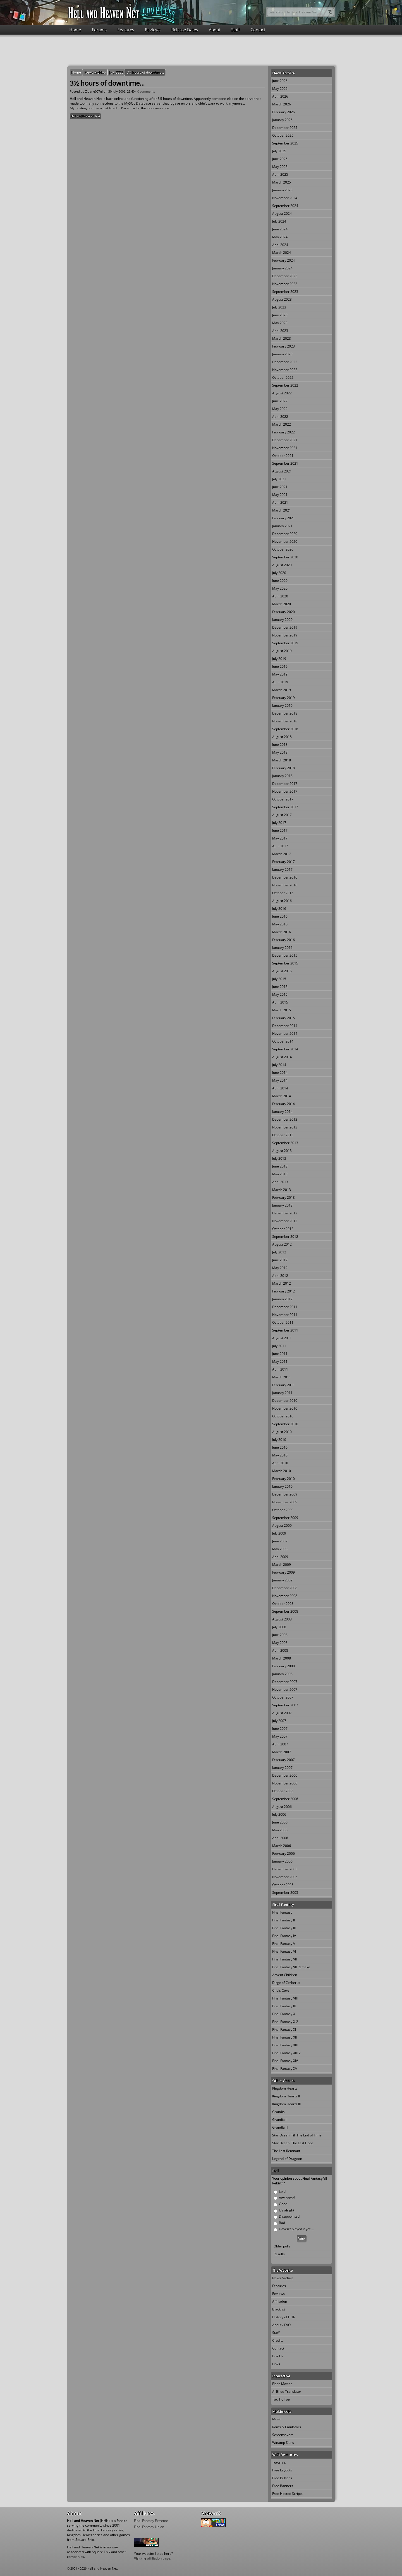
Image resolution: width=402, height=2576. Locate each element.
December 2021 (284, 440)
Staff (235, 29)
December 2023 (284, 276)
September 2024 (285, 205)
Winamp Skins (283, 2442)
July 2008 (279, 1627)
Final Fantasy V (283, 1943)
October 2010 (282, 1416)
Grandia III (280, 2127)
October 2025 (282, 135)
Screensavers (282, 2434)
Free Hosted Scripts (287, 2493)
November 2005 (284, 1877)
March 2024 (281, 252)
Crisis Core (280, 1990)
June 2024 (280, 229)
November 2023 (284, 283)
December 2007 (284, 1681)
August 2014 (282, 1057)
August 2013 (282, 1150)
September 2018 (285, 729)
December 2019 (284, 627)
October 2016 (282, 893)
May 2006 (280, 1830)
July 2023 (279, 307)
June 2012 (280, 1260)
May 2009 (280, 1549)
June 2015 (280, 986)
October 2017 (282, 799)
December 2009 (284, 1494)
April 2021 (280, 502)
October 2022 (282, 377)
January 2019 (282, 705)
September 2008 (285, 1611)
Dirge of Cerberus (286, 1982)
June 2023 (280, 315)
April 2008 (280, 1650)
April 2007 (280, 1744)
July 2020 (279, 572)
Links (276, 2364)
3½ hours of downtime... (145, 72)
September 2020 (285, 557)
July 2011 (279, 1346)
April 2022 (280, 416)
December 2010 (284, 1400)
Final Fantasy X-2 (285, 2021)
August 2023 (282, 299)
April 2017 (280, 846)
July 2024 (279, 221)
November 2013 (284, 1127)
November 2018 (284, 721)
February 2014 (283, 1103)
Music (276, 2419)
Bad (282, 2222)
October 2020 (282, 549)
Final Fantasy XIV (285, 2060)
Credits (277, 2340)
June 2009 (280, 1541)
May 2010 (280, 1455)
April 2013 (280, 1182)
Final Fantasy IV (284, 1935)
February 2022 (283, 432)
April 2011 (280, 1369)
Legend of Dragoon (287, 2158)
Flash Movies (282, 2383)
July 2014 (279, 1064)
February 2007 (283, 1759)
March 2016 (281, 932)
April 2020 (280, 596)
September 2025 (285, 143)
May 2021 (280, 494)
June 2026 (280, 80)
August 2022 (282, 393)
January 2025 (282, 190)
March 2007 (281, 1752)
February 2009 (283, 1572)
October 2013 (282, 1135)
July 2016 (279, 908)
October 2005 (282, 1884)
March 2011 (281, 1377)
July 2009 (279, 1533)
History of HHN (284, 2317)
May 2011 (280, 1361)
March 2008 (281, 1658)
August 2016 (282, 900)
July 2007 (279, 1720)
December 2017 (284, 783)
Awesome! (287, 2197)
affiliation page (158, 2558)
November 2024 (284, 198)
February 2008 (283, 1666)
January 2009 (282, 1580)
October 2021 (282, 455)
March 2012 (281, 1283)
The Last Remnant (286, 2150)
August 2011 (282, 1338)
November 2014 (284, 1033)
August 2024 (282, 213)
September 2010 (285, 1424)
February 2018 (283, 768)
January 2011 (282, 1392)
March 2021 (281, 510)
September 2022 (285, 385)
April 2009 (280, 1556)
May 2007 (280, 1736)
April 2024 (280, 244)
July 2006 (116, 72)
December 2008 (284, 1588)
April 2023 (280, 330)
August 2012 (282, 1244)
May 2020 (280, 588)
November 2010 (284, 1408)
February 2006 (283, 1853)
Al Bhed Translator (286, 2391)
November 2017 (284, 791)
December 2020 (284, 533)
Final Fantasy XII (284, 2037)
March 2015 (281, 1010)
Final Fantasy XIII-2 (286, 2053)
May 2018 (280, 752)
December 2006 (284, 1775)
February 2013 (283, 1197)
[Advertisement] (201, 49)
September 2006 (285, 1798)
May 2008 (280, 1642)
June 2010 (280, 1447)
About (214, 29)
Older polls (282, 2246)
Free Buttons (282, 2478)
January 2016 (282, 947)
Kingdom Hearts (284, 2088)
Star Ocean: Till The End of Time (297, 2135)
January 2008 (282, 1673)
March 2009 (281, 1564)
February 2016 (283, 939)
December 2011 (284, 1306)
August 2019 (282, 650)
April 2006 (280, 1837)
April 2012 (280, 1275)
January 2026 (282, 119)
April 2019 (280, 682)
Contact (258, 29)
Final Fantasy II (283, 1920)
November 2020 (284, 541)
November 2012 (284, 1221)
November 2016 (284, 885)
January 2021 (282, 526)
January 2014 (282, 1111)
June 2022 (280, 401)
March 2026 (281, 104)
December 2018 (284, 713)
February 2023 (283, 346)
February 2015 (283, 1018)
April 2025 (280, 174)
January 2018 (282, 775)
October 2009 (282, 1510)
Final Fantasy (282, 1912)
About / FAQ (281, 2324)
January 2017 (282, 869)
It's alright (286, 2210)
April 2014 (280, 1088)
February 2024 (283, 260)
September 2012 (285, 1236)
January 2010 (282, 1486)
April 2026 (280, 96)
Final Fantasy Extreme (151, 2520)
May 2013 (280, 1174)
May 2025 (280, 166)
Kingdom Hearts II (286, 2096)
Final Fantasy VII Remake (291, 1967)
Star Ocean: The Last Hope (293, 2143)
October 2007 (282, 1697)
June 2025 (280, 158)
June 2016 (280, 916)
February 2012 (283, 1291)
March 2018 (281, 760)
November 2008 (284, 1595)
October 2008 (282, 1603)
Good (283, 2203)
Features (126, 29)
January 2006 (282, 1861)
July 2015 (279, 978)
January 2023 (282, 354)
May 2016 (280, 924)
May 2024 (280, 237)
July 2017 (279, 822)
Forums (99, 29)
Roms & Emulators (286, 2427)
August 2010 (282, 1431)
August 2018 (282, 736)
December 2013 (284, 1119)
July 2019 (279, 658)
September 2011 (285, 1330)
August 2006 (282, 1806)
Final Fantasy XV (284, 2068)
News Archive (95, 72)
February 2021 (283, 518)
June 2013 (280, 1166)
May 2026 (280, 88)
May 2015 (280, 994)
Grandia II (279, 2119)
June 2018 (280, 744)
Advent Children (284, 1974)
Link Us (277, 2356)
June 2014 (280, 1072)
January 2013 (282, 1205)
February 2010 (283, 1478)
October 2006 (282, 1791)
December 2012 (284, 1213)
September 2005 (285, 1892)
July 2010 (279, 1439)
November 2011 (284, 1314)
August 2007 (282, 1713)
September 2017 (285, 807)
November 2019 (284, 635)
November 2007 (284, 1689)
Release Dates (184, 29)
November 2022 (284, 369)
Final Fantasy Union (149, 2526)
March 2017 (281, 854)
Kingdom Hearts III (286, 2104)
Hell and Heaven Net (85, 116)
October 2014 (282, 1041)
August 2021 (282, 471)
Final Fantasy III (284, 1928)
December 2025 (284, 127)
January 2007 (282, 1767)
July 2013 (279, 1158)
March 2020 (281, 604)
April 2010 (280, 1463)
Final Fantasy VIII (285, 1998)
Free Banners (282, 2485)
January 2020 (282, 619)
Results (279, 2254)
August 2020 (282, 565)
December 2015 (284, 955)
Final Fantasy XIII (285, 2045)
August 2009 (282, 1525)
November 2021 (284, 447)
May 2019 (280, 674)
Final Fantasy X (283, 2013)
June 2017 (280, 830)
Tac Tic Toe (281, 2399)
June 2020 (280, 580)
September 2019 (285, 643)
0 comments (146, 91)
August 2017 (282, 814)
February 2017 (283, 861)
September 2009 (285, 1517)
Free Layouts (282, 2470)
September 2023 (285, 291)
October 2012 (282, 1228)
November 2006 (284, 1783)
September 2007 (285, 1705)
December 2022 (284, 362)
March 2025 (281, 182)
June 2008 (280, 1634)
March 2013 (281, 1189)
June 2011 (280, 1353)
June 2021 (280, 486)
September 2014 (285, 1049)
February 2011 (283, 1385)
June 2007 (280, 1728)
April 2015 (280, 1002)
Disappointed (289, 2216)
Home (75, 29)
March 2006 (281, 1845)
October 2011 (282, 1322)
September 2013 (285, 1142)
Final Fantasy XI (284, 2029)
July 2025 (279, 151)
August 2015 (282, 971)
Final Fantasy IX (284, 2006)
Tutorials (279, 2462)
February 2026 (283, 112)
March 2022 (281, 424)
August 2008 (282, 1619)
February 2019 (283, 697)
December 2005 (284, 1869)
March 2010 (281, 1470)
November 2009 (284, 1502)
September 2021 (285, 463)
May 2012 (280, 1267)
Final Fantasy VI (284, 1951)
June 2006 (280, 1822)
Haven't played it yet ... (296, 2229)
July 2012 (279, 1252)
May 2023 (280, 322)
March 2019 (281, 690)
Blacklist (278, 2309)
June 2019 (280, 666)
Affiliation (279, 2301)
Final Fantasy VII (284, 1959)
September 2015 (285, 963)
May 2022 (280, 408)
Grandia (278, 2111)
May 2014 (280, 1080)
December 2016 (284, 877)
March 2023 (281, 338)
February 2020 (283, 611)
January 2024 (282, 268)
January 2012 (282, 1299)
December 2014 (284, 1025)
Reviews (153, 29)
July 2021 (279, 479)
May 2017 (280, 838)
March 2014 (281, 1096)
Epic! (282, 2191)
